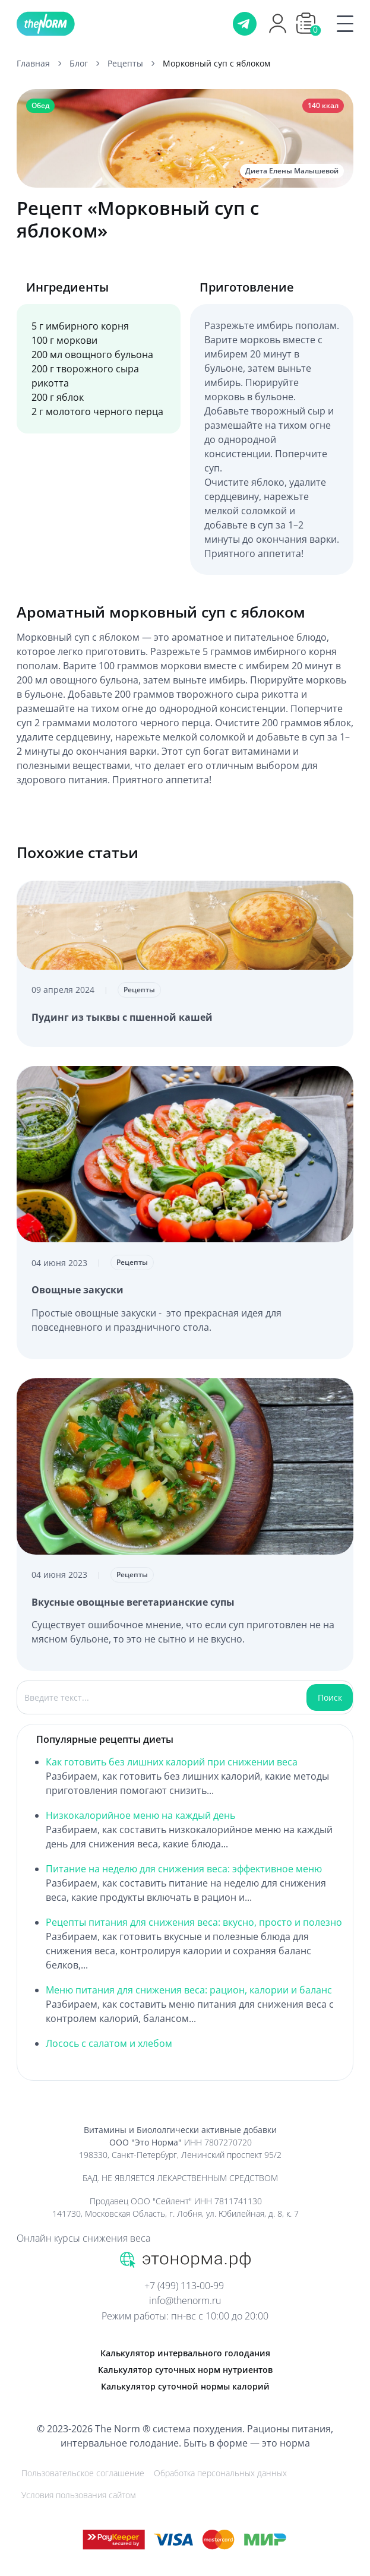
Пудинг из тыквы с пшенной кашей (122, 1017)
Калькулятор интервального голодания (185, 2353)
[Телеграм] (245, 24)
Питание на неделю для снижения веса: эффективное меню (184, 1868)
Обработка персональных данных (220, 2473)
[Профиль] (277, 31)
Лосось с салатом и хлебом (109, 2043)
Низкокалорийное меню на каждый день (140, 1815)
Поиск (330, 1697)
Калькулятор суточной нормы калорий (185, 2386)
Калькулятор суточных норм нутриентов (185, 2369)
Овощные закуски (77, 1289)
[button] (306, 23)
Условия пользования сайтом (78, 2495)
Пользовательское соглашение (82, 2473)
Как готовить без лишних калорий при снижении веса (172, 1761)
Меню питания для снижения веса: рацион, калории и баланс (189, 1989)
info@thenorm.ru (185, 2300)
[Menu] (337, 24)
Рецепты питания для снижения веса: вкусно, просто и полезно (194, 1922)
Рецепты (139, 990)
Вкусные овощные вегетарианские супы (133, 1602)
